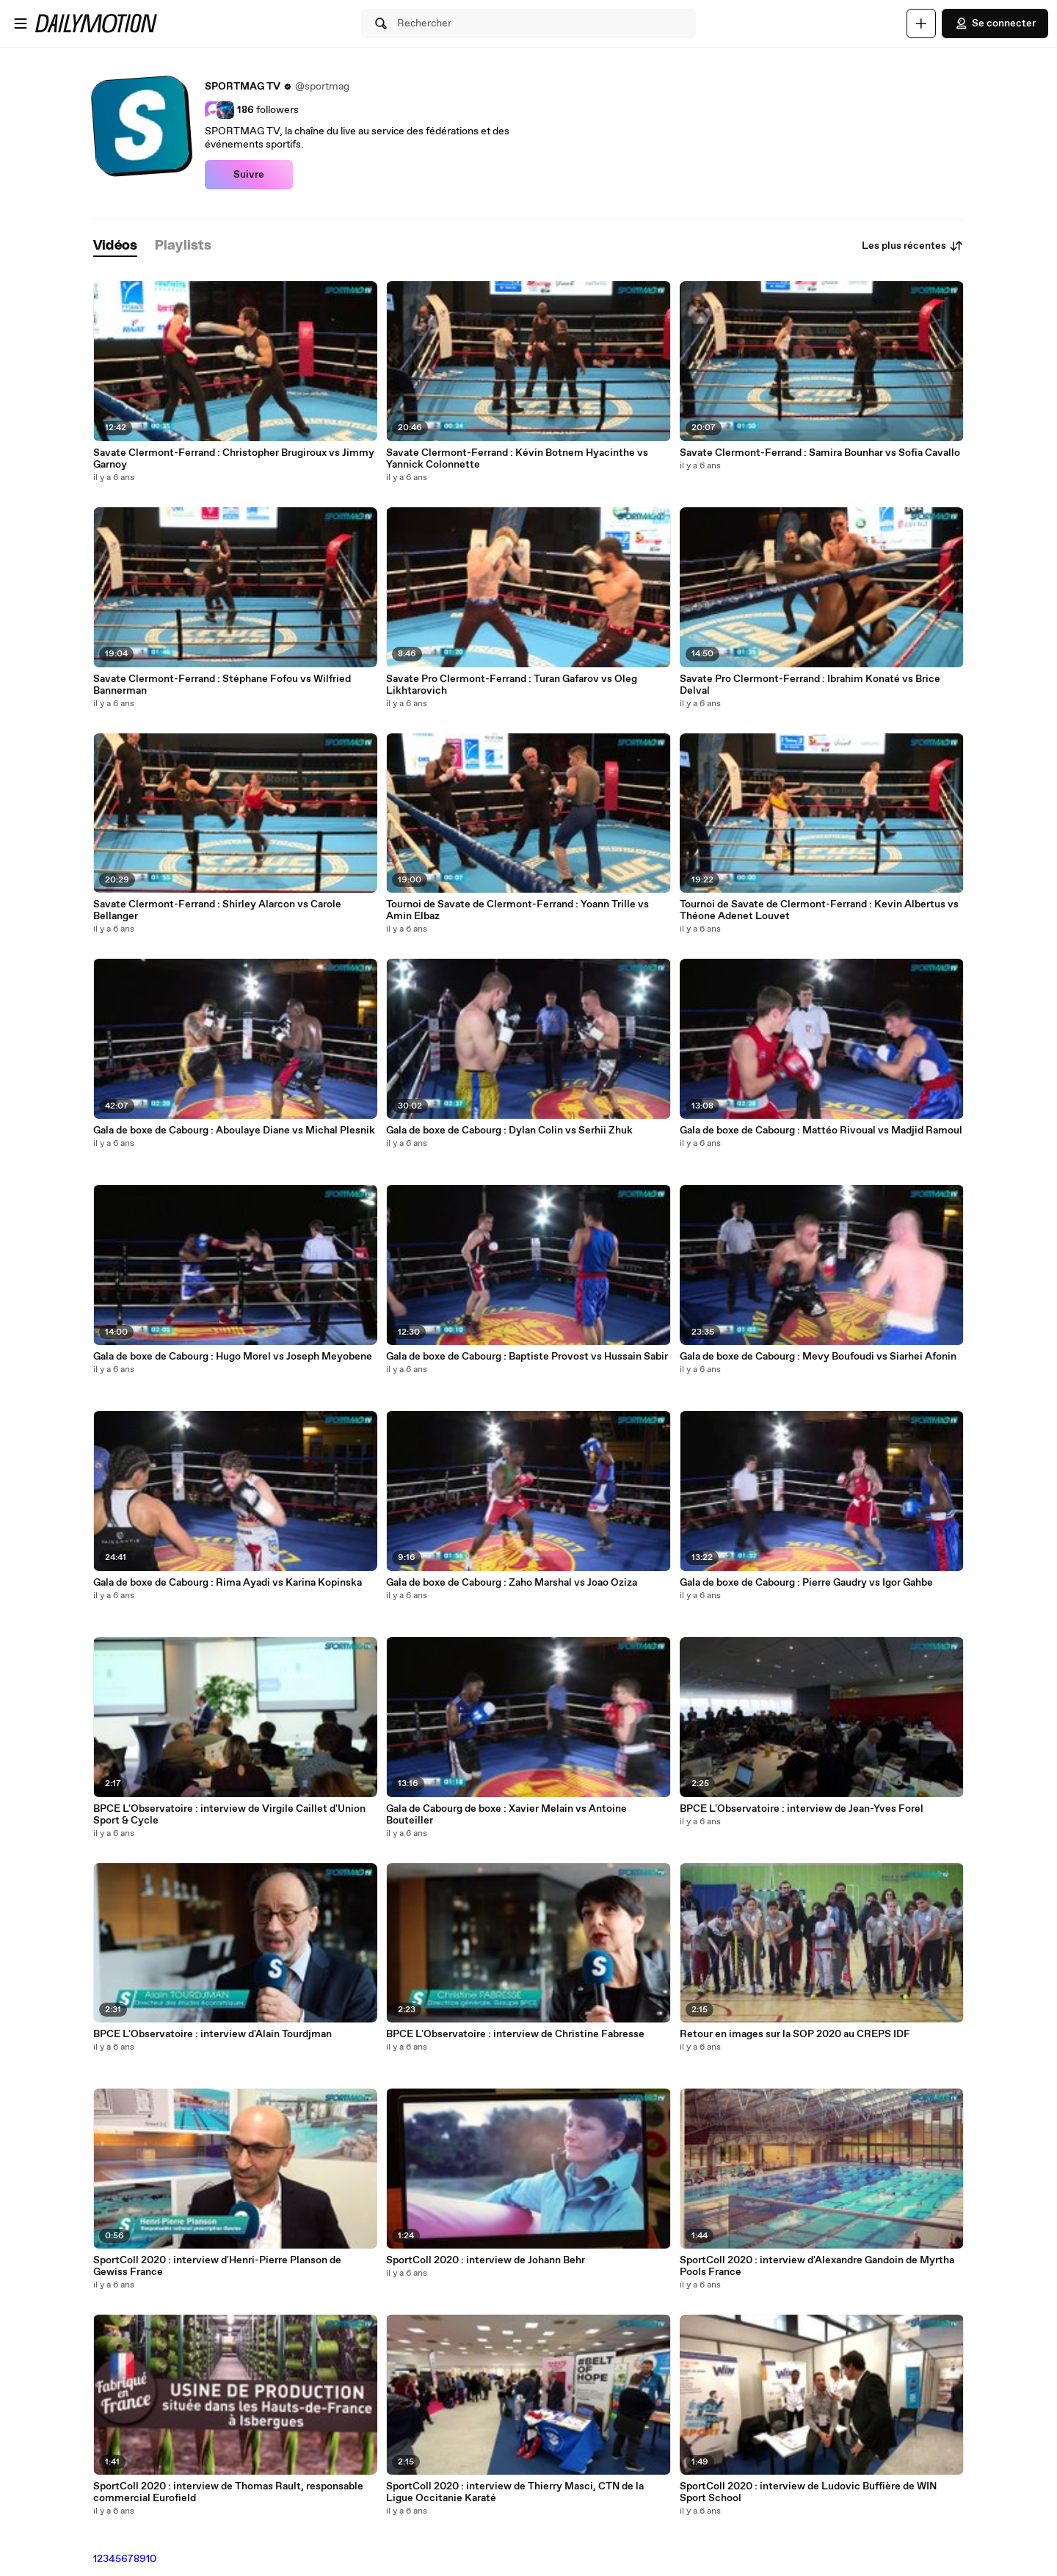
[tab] (115, 246)
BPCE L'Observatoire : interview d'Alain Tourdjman (212, 2034)
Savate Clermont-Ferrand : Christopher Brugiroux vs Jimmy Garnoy (233, 459)
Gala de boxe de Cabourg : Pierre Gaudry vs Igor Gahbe (806, 1583)
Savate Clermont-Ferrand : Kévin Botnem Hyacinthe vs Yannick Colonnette (517, 459)
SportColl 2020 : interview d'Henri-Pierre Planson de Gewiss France (217, 2266)
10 (151, 2559)
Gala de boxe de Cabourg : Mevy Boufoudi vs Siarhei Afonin (818, 1357)
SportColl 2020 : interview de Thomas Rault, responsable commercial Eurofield (228, 2492)
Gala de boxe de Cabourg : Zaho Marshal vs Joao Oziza (511, 1583)
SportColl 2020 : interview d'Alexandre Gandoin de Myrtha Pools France (817, 2266)
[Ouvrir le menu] (20, 23)
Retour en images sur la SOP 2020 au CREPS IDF (795, 2034)
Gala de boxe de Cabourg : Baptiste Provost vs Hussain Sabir (527, 1357)
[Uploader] (921, 23)
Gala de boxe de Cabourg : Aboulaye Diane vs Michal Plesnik (234, 1130)
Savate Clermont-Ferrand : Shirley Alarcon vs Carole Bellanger (217, 910)
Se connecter (995, 23)
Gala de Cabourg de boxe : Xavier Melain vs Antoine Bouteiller (506, 1814)
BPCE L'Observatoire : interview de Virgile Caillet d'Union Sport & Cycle (229, 1814)
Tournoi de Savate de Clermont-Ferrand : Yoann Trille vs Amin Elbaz (517, 910)
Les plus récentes (913, 246)
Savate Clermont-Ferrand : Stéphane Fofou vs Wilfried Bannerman (222, 685)
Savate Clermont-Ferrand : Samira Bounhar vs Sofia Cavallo (820, 453)
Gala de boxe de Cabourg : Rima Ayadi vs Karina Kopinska (227, 1583)
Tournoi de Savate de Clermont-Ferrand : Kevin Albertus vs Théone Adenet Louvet (819, 910)
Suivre (248, 174)
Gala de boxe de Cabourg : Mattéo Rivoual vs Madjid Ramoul (821, 1130)
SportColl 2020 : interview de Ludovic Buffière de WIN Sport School (808, 2492)
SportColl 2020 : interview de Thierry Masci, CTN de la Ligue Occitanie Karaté (515, 2492)
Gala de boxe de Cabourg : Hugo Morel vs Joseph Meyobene (232, 1357)
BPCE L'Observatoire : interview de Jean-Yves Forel (801, 1809)
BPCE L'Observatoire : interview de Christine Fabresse (515, 2034)
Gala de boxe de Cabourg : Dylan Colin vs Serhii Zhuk (509, 1130)
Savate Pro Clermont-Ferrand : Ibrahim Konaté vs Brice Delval (810, 685)
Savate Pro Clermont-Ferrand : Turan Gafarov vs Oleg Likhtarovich (511, 685)
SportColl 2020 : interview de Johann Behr (485, 2260)
